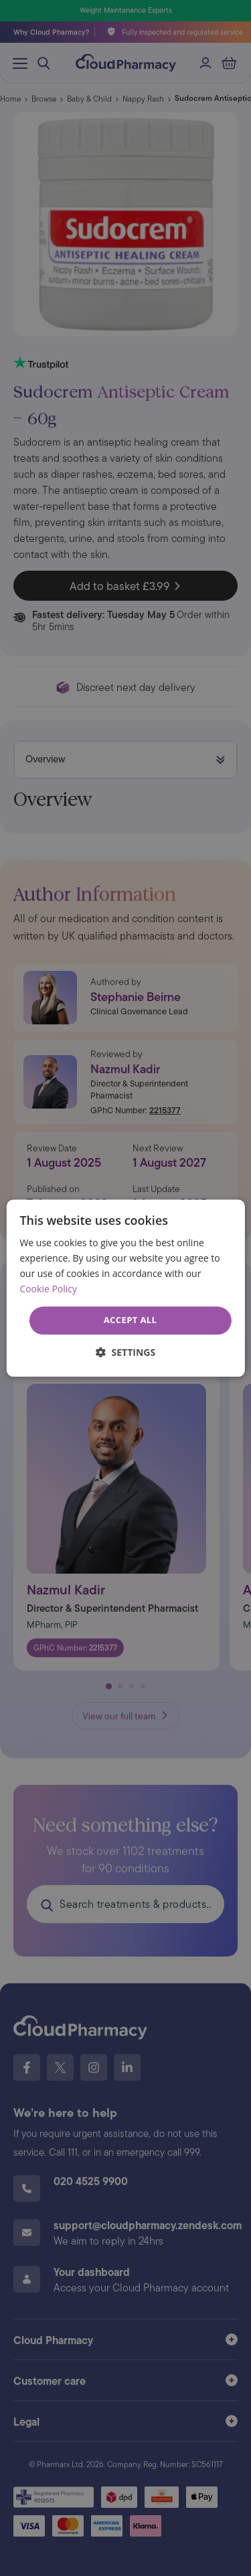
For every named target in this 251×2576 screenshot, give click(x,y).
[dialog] (125, 1288)
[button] (125, 1352)
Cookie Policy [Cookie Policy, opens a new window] (48, 1288)
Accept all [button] (130, 1320)
